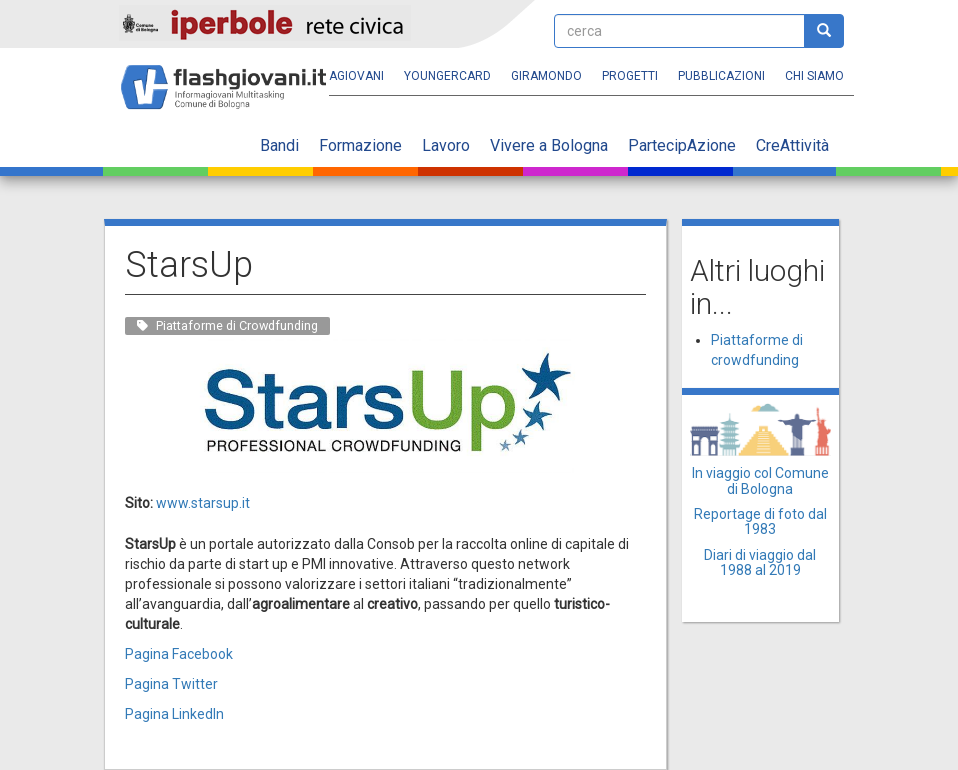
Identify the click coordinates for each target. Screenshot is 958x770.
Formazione (360, 145)
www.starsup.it (203, 503)
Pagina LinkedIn (174, 714)
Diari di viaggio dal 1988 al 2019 (760, 562)
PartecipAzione (682, 145)
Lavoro (446, 145)
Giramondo (546, 76)
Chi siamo (814, 76)
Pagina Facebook (179, 654)
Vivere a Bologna (549, 145)
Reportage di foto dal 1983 (760, 521)
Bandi (279, 145)
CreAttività (792, 145)
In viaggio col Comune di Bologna (760, 480)
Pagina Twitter (171, 684)
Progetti (630, 76)
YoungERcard (447, 76)
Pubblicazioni (721, 76)
